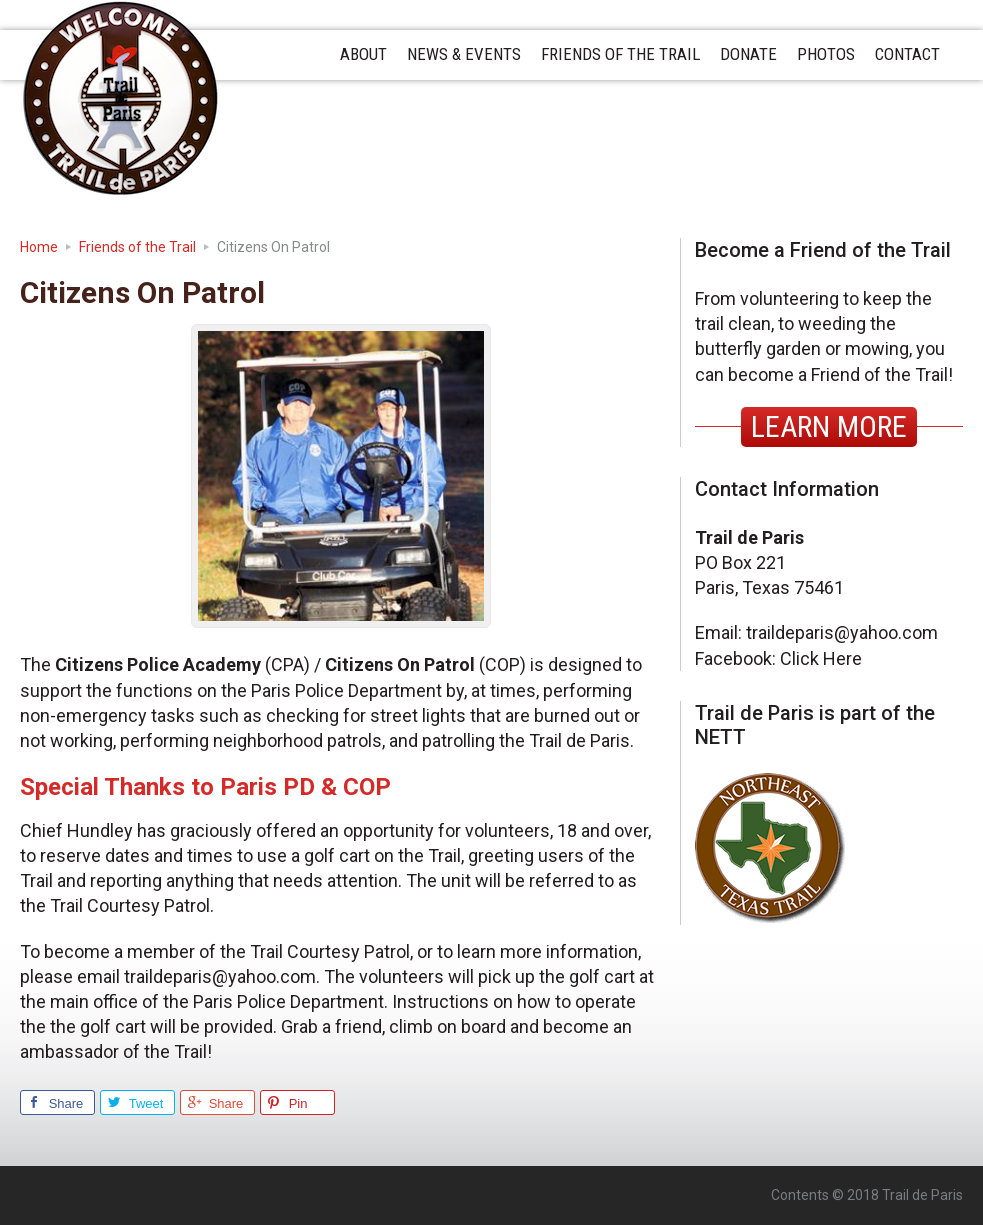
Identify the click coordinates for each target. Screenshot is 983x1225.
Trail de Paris (120, 99)
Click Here (821, 658)
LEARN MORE (829, 426)
